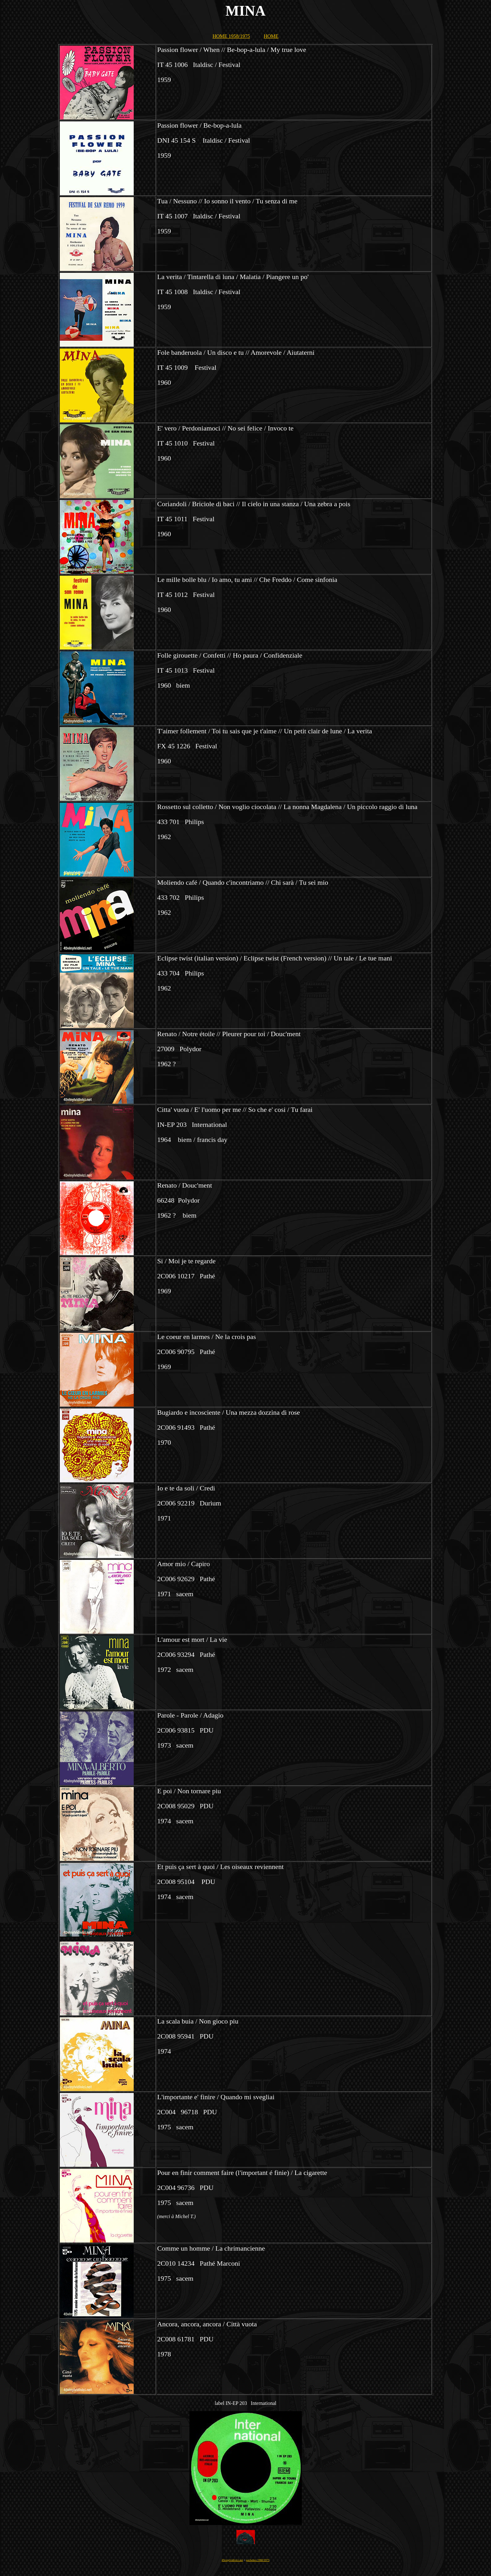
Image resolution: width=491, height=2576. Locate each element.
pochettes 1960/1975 (258, 2560)
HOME (271, 36)
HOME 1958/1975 (231, 36)
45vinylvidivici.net (232, 2560)
